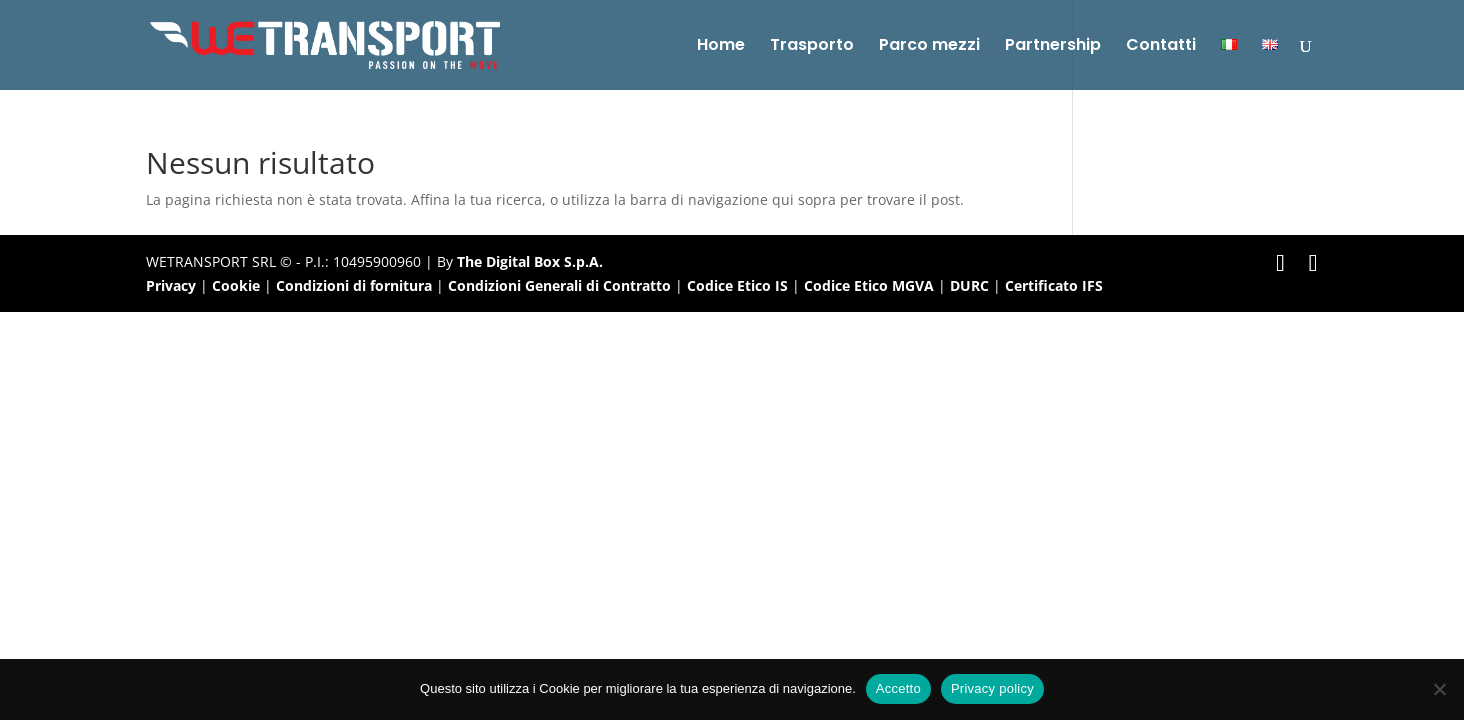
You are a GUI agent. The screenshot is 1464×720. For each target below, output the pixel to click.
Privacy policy (992, 688)
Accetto (898, 688)
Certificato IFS (1054, 285)
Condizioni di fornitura (354, 285)
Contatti (1161, 47)
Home (721, 47)
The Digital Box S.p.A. (530, 261)
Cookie (236, 285)
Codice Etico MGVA (869, 285)
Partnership (1053, 47)
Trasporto (812, 47)
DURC (969, 285)
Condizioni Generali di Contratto (559, 285)
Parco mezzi (929, 47)
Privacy (171, 285)
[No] (1439, 689)
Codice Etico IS (737, 285)
